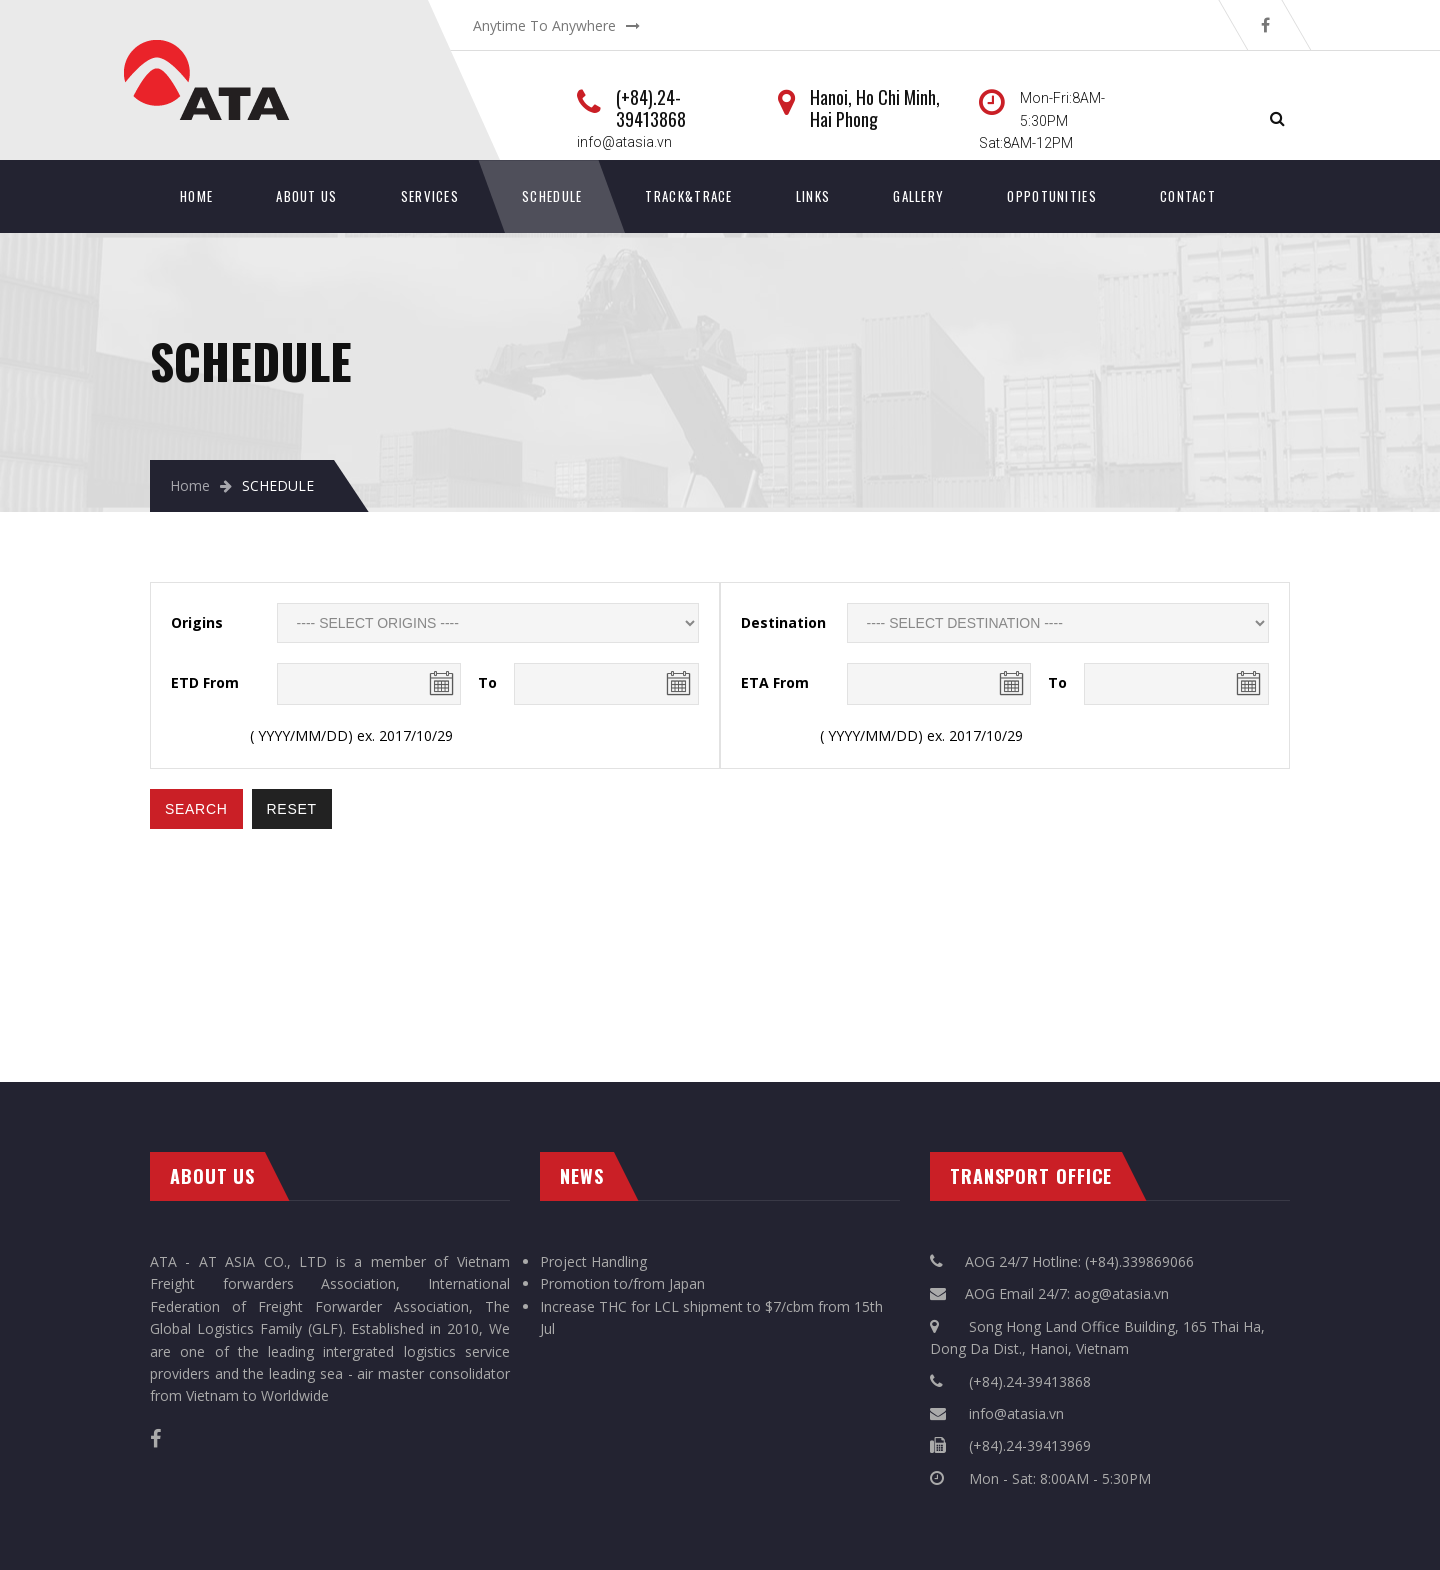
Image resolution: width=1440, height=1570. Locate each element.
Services (430, 196)
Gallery (918, 196)
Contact (1188, 196)
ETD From (205, 682)
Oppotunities (1052, 196)
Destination (783, 622)
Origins (197, 622)
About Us (306, 196)
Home (196, 196)
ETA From (775, 682)
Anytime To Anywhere (544, 25)
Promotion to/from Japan (622, 1283)
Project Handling (593, 1261)
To (487, 682)
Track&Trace (688, 196)
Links (813, 196)
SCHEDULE (552, 196)
